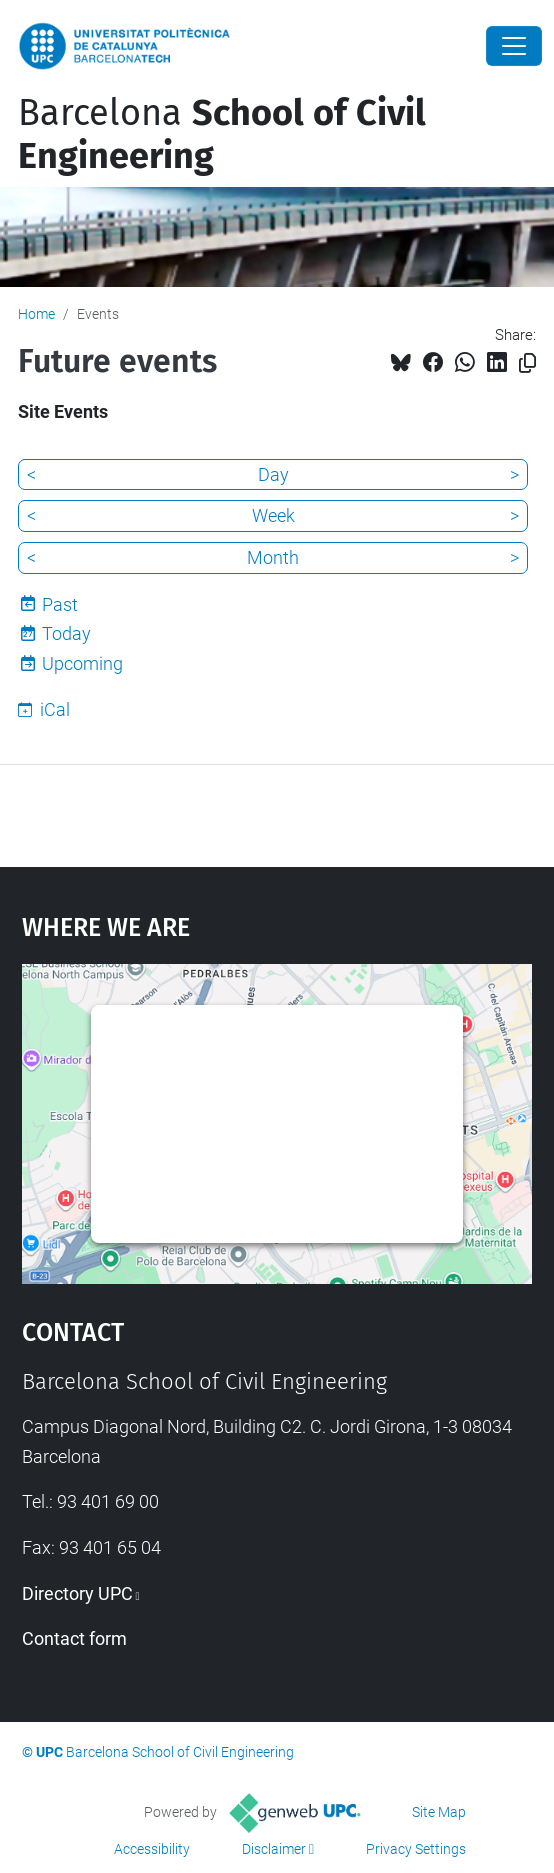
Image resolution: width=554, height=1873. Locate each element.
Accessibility (152, 1849)
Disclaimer (274, 1849)
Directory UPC (77, 1593)
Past (60, 604)
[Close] (514, 46)
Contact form (74, 1638)
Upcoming (82, 663)
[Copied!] (527, 363)
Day (273, 474)
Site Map (439, 1812)
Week (273, 515)
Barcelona (222, 134)
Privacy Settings (416, 1849)
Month (273, 557)
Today (66, 633)
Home (36, 314)
